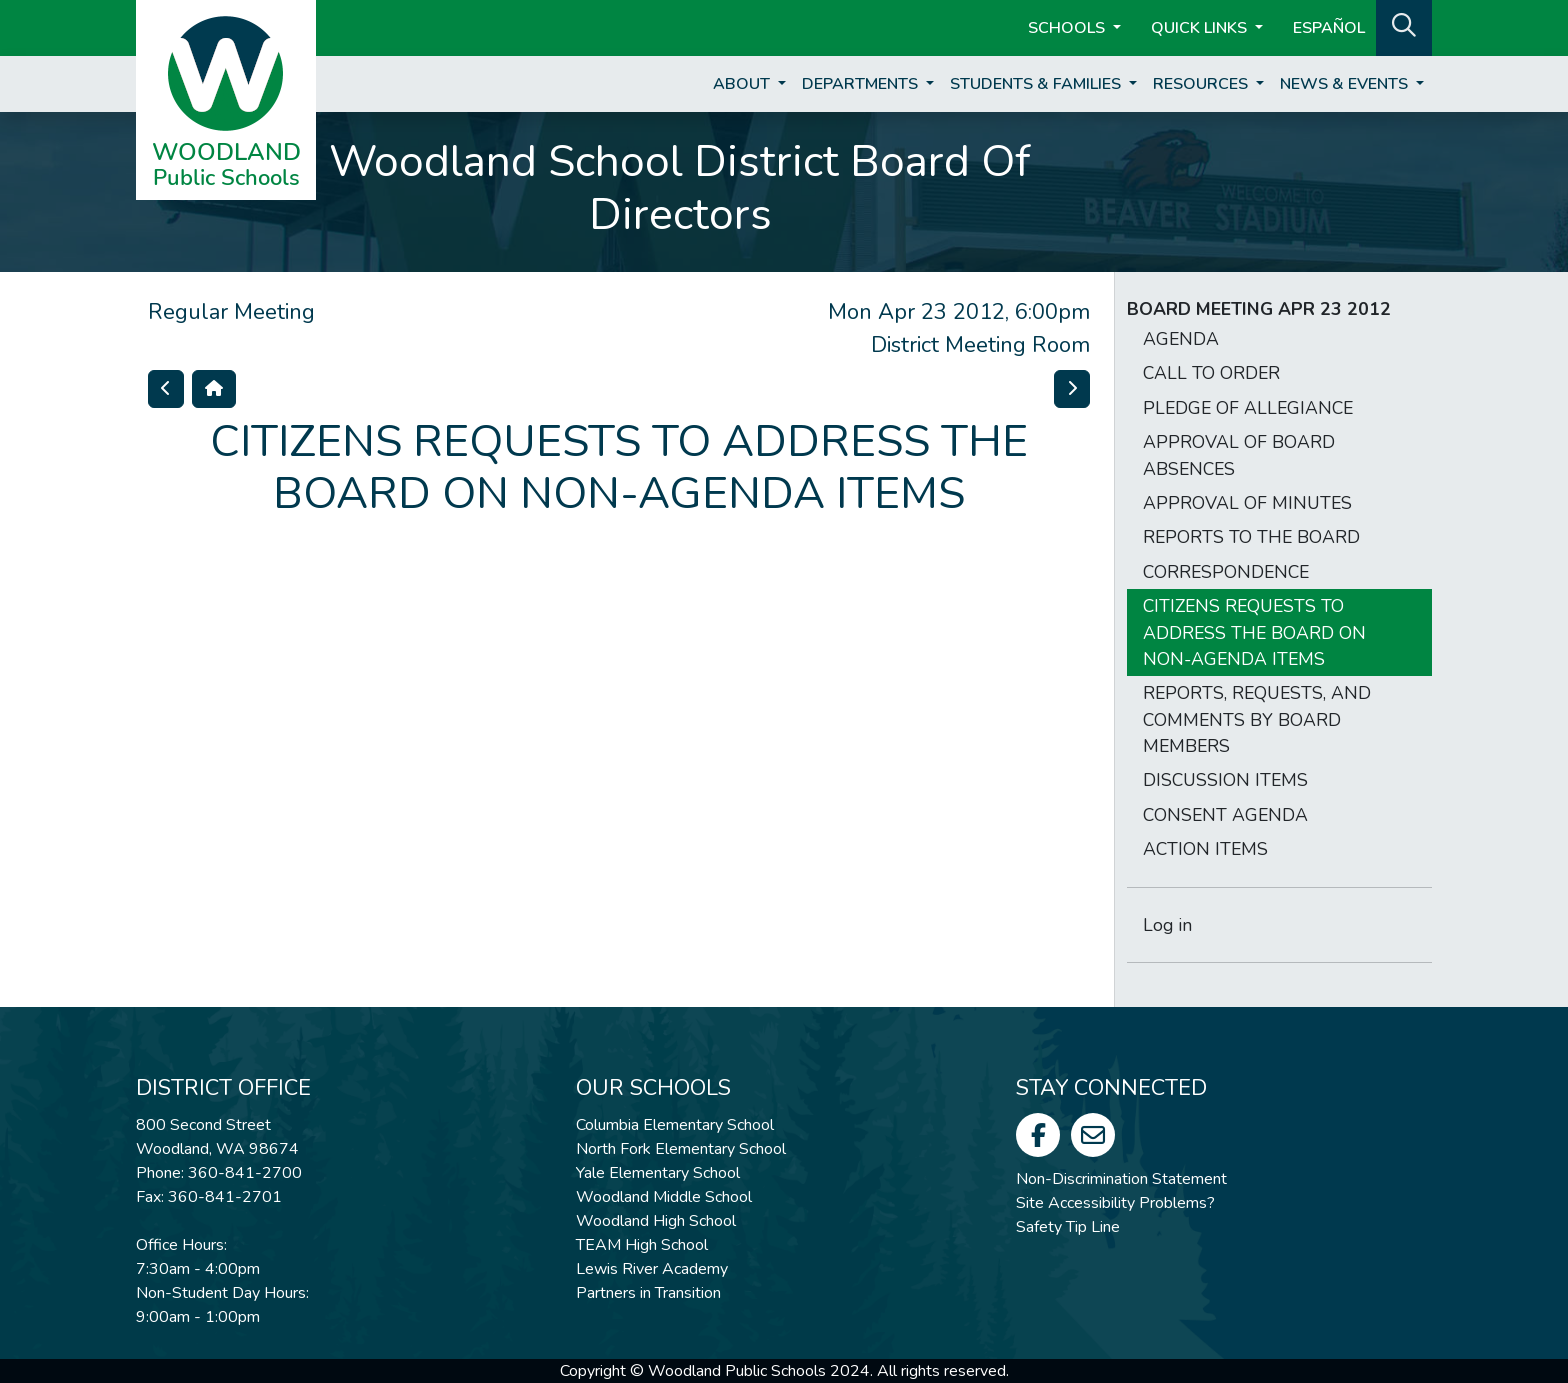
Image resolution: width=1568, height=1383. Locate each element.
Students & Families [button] (1037, 84)
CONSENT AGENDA (1225, 815)
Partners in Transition (648, 1293)
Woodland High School (656, 1221)
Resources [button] (1202, 84)
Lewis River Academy (652, 1269)
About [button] (743, 84)
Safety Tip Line (1068, 1227)
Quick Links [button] (1201, 28)
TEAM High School (642, 1245)
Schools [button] (1068, 28)
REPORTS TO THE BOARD (1251, 537)
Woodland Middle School (664, 1197)
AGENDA (1181, 339)
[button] (1404, 26)
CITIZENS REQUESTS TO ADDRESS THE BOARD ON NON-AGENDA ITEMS (1254, 632)
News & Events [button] (1346, 84)
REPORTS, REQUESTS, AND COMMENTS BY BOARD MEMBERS (1257, 719)
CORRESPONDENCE (1226, 572)
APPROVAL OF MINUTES (1247, 503)
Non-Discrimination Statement (1121, 1179)
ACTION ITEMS (1205, 849)
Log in (1167, 925)
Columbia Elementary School (675, 1125)
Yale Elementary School (658, 1173)
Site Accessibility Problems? (1115, 1203)
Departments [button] (862, 84)
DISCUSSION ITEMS (1225, 780)
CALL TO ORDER (1211, 373)
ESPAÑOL (1329, 28)
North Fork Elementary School (681, 1149)
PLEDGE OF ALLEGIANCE (1248, 408)
